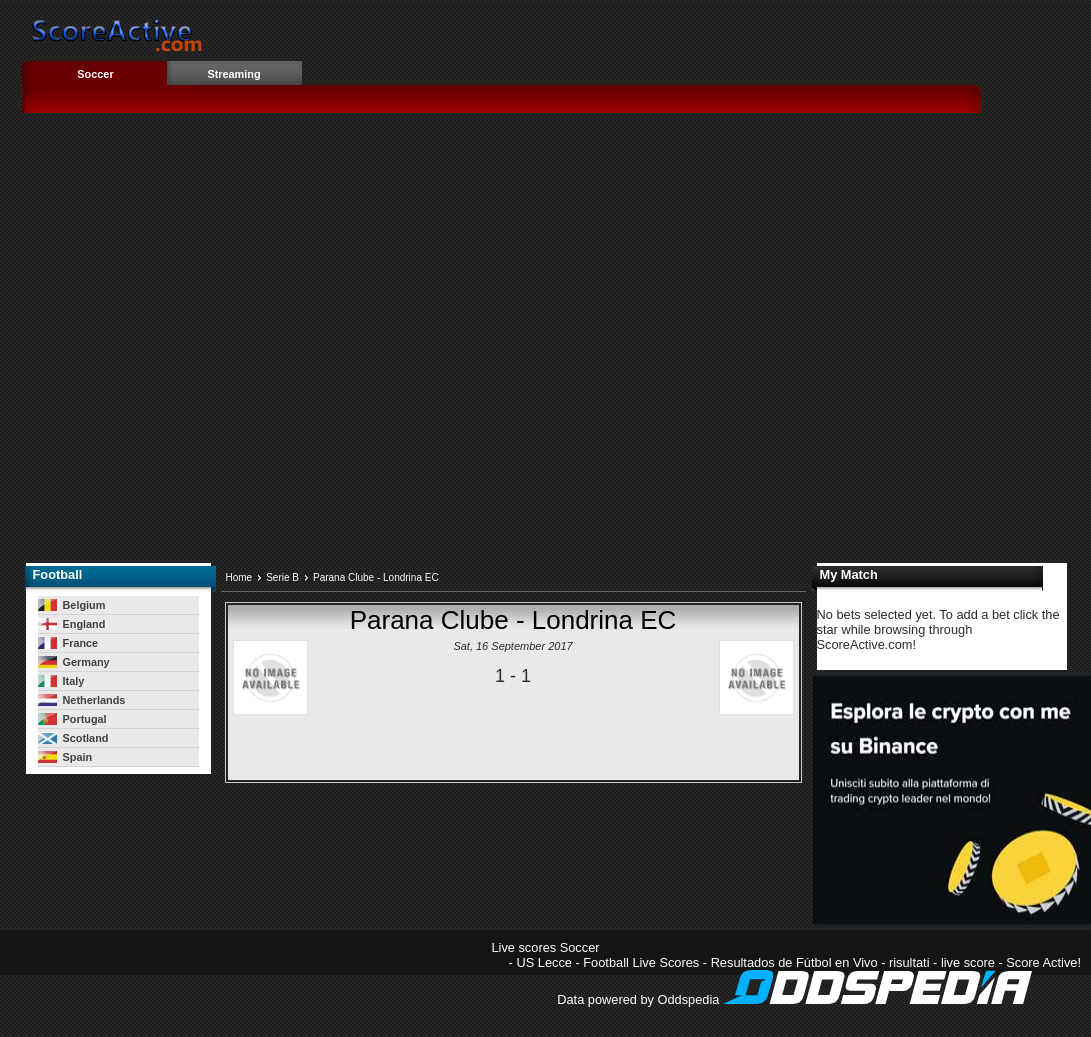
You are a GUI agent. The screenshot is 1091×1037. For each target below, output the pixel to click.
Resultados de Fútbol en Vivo (794, 962)
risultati (909, 962)
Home (239, 577)
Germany (74, 662)
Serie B (282, 577)
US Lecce (543, 962)
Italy (61, 681)
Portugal (72, 719)
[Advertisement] (203, 344)
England (72, 624)
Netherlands (82, 700)
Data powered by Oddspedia (794, 999)
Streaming (233, 74)
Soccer (95, 74)
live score (968, 962)
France (68, 643)
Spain (65, 757)
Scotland (73, 738)
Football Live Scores (641, 962)
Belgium (72, 605)
